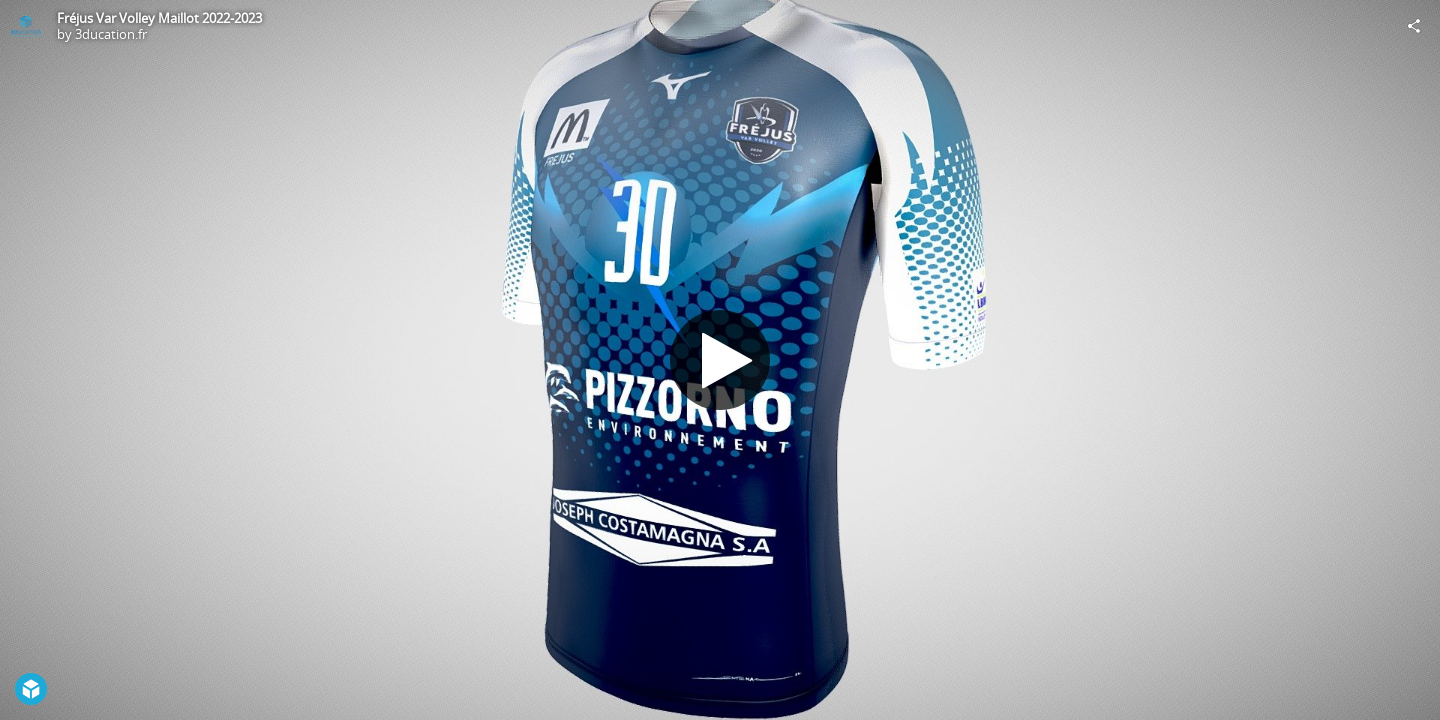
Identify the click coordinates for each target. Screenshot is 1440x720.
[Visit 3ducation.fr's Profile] (26, 26)
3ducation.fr (111, 34)
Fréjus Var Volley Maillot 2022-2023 (159, 18)
